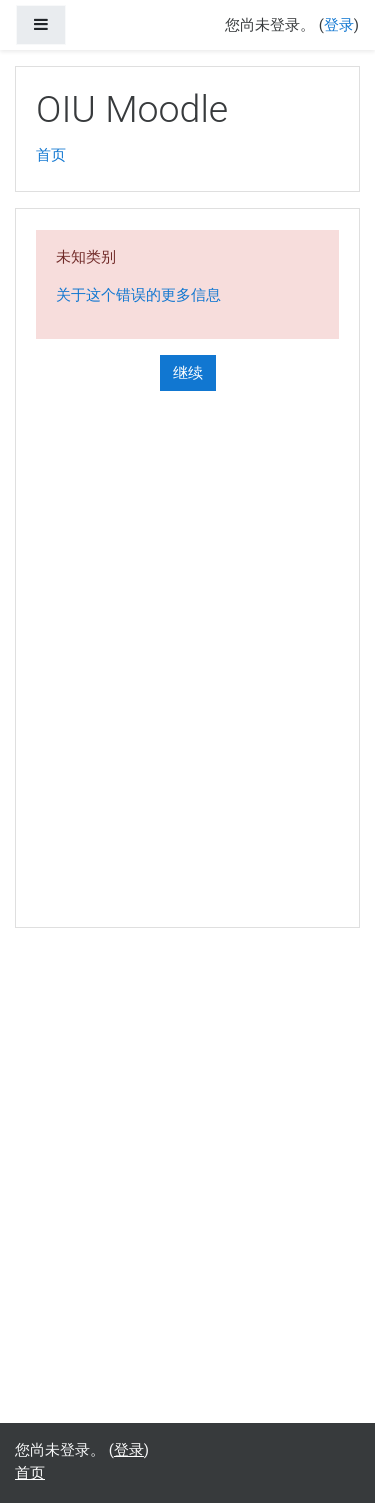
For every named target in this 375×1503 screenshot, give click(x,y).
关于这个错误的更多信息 (138, 295)
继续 (188, 373)
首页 (51, 155)
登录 (339, 25)
